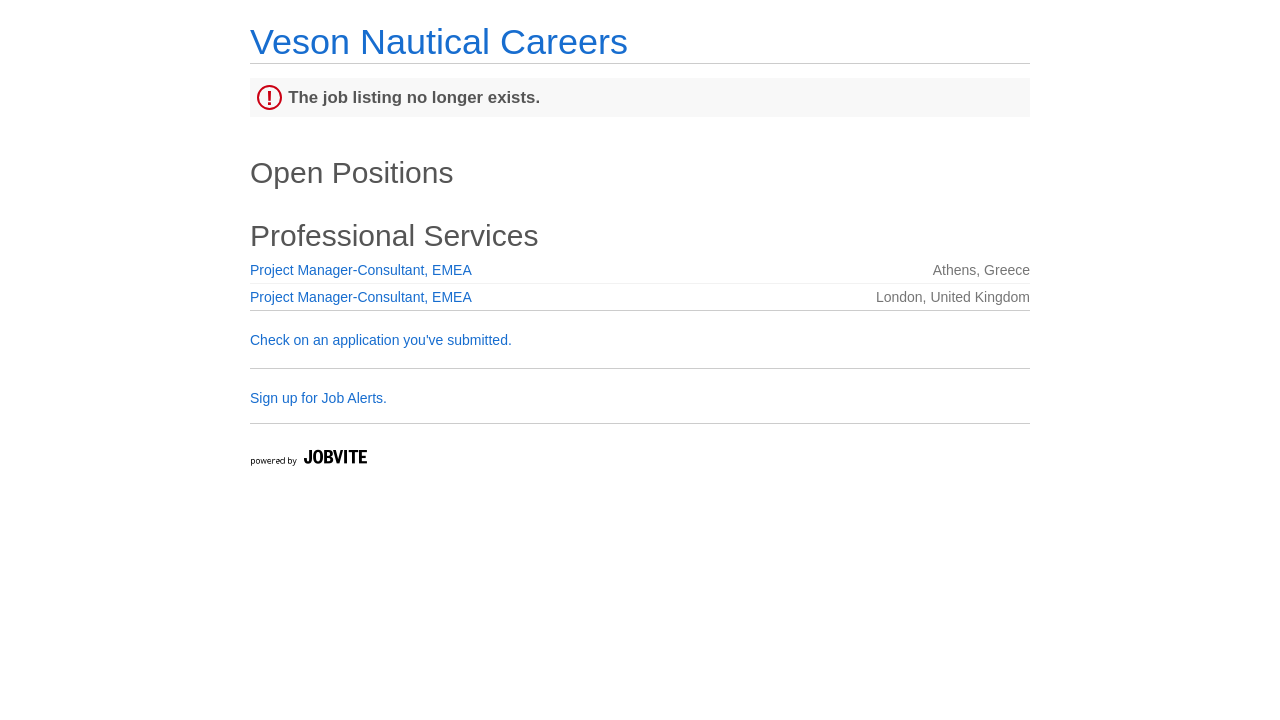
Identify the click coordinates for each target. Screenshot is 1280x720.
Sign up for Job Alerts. (318, 398)
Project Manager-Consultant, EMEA (361, 270)
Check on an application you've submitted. (381, 340)
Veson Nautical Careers (439, 41)
